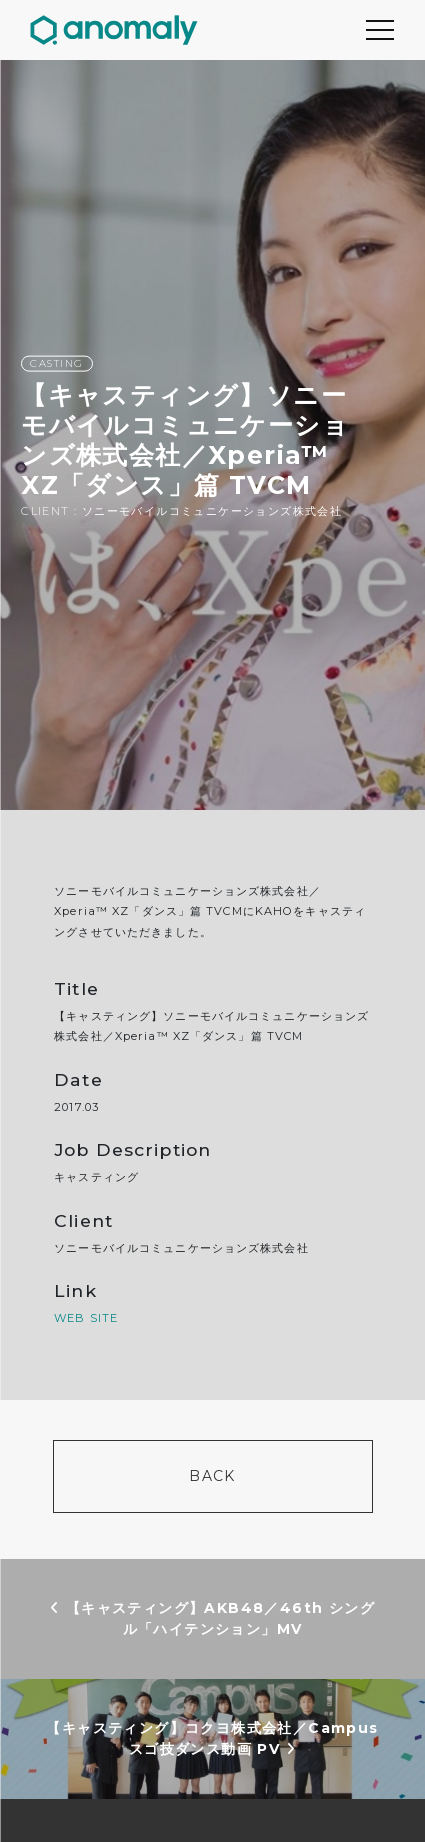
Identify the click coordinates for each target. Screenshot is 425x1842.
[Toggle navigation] (380, 30)
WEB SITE (86, 1318)
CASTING (57, 363)
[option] (212, 435)
